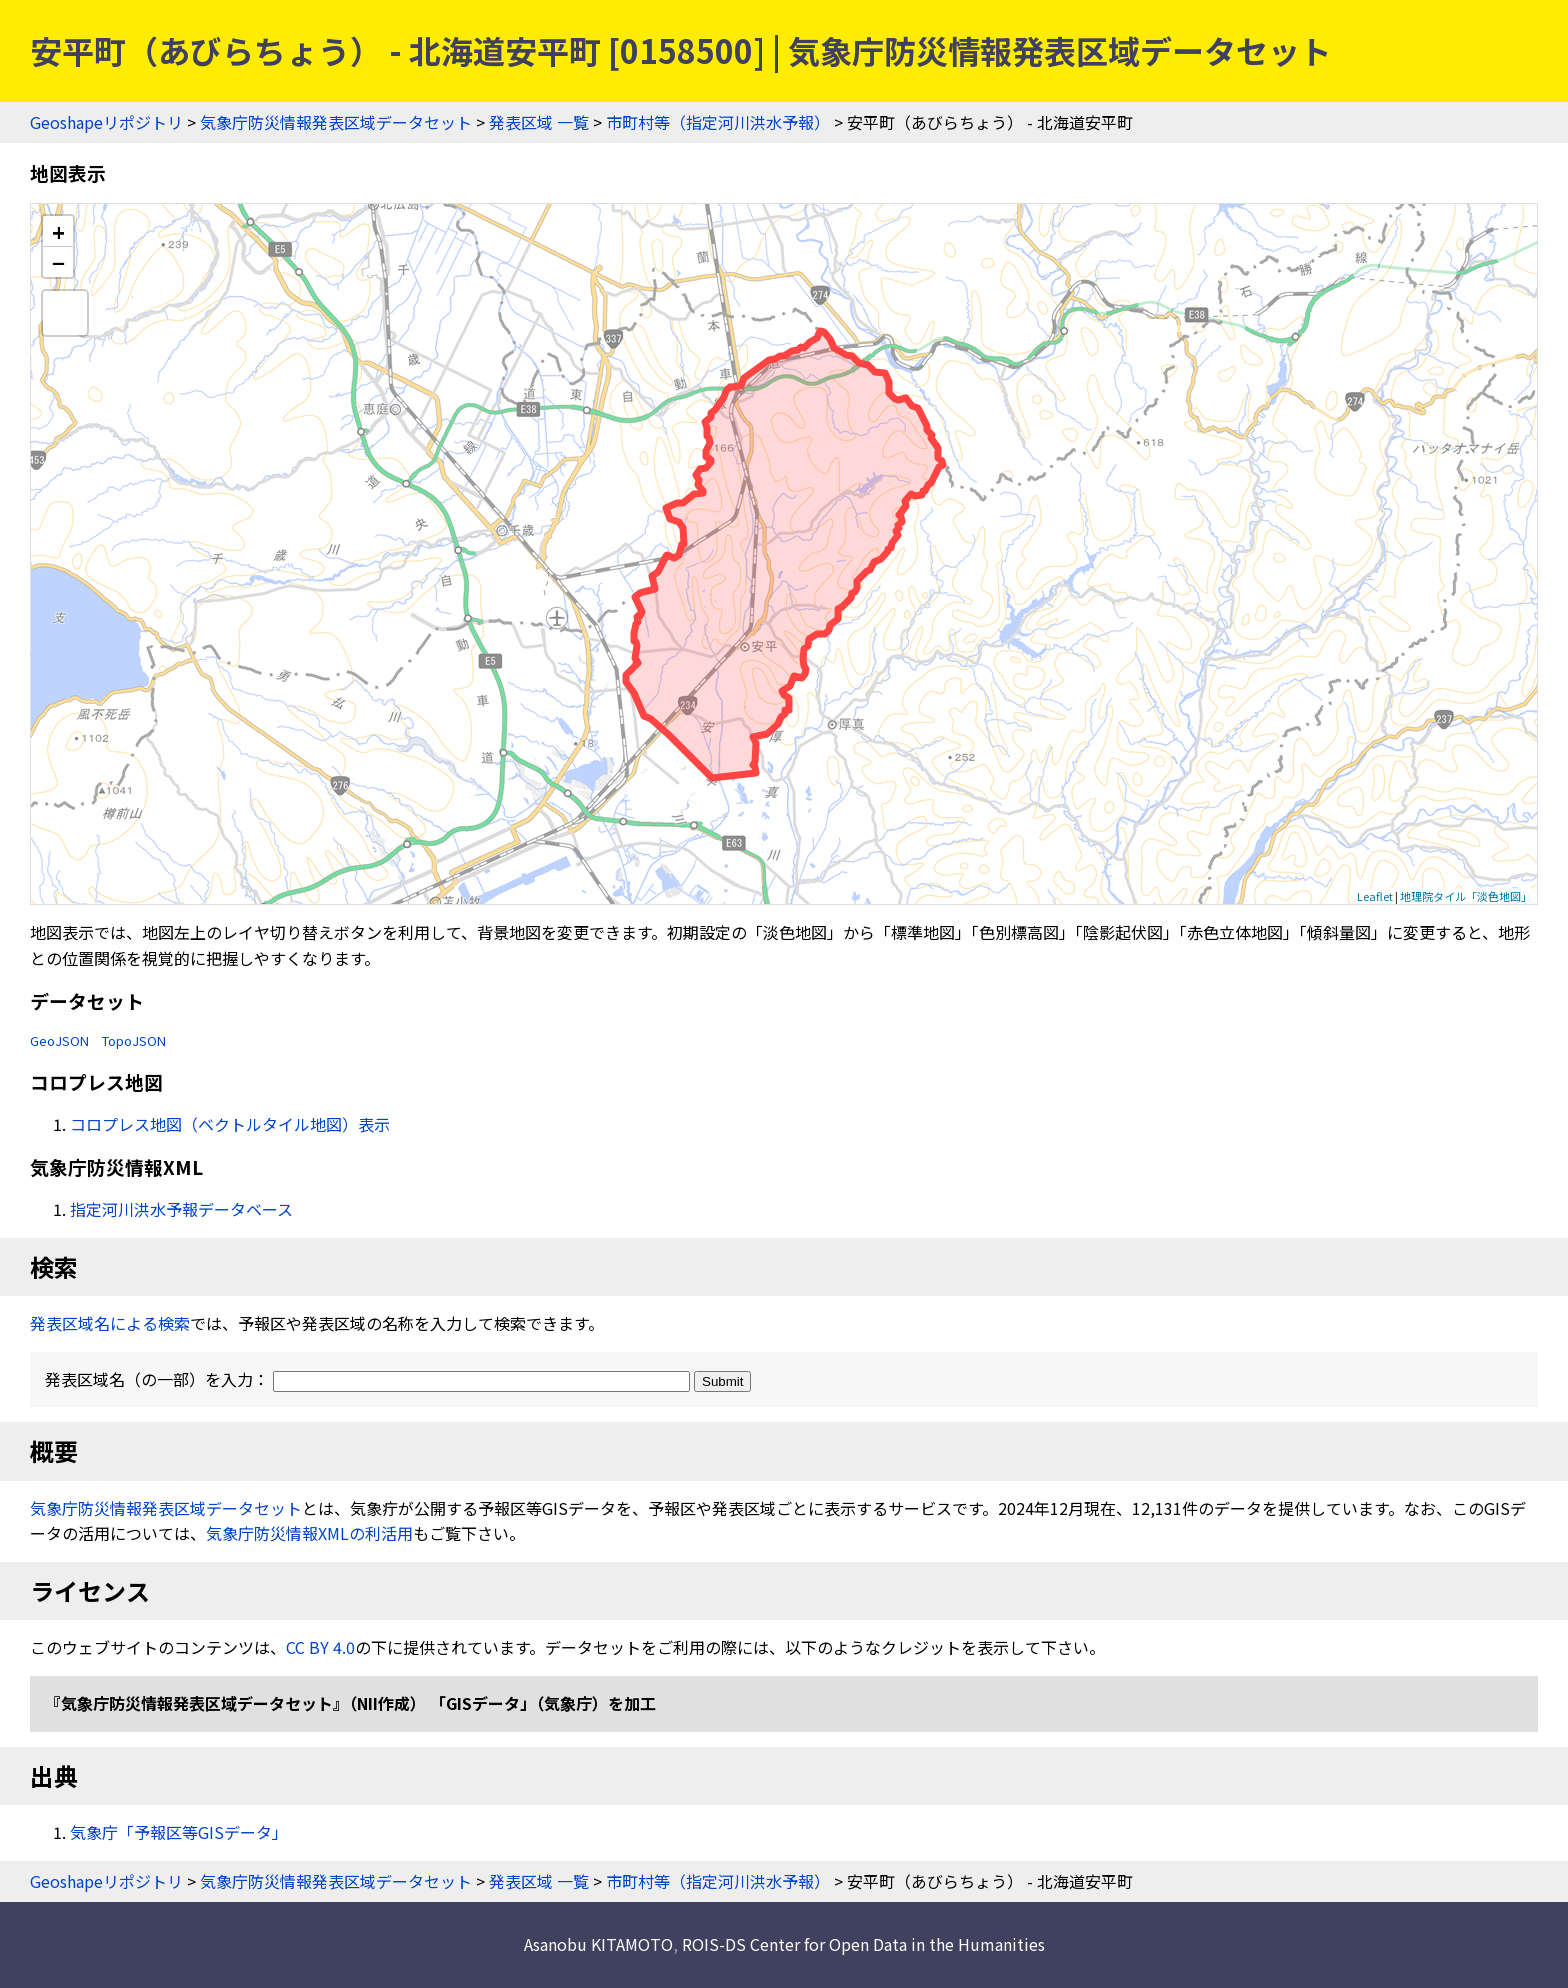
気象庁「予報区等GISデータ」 (179, 1832)
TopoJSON (134, 1040)
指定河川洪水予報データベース (181, 1209)
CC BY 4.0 (320, 1647)
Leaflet (1375, 896)
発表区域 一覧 (539, 122)
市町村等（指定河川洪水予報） (718, 122)
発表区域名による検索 (110, 1323)
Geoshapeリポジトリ (106, 122)
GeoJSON (59, 1040)
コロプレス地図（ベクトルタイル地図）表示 (230, 1124)
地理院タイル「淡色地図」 (1466, 896)
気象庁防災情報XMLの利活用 (309, 1533)
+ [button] (58, 231)
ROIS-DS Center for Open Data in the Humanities (863, 1944)
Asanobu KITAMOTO (598, 1944)
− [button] (58, 262)
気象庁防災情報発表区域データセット (336, 122)
